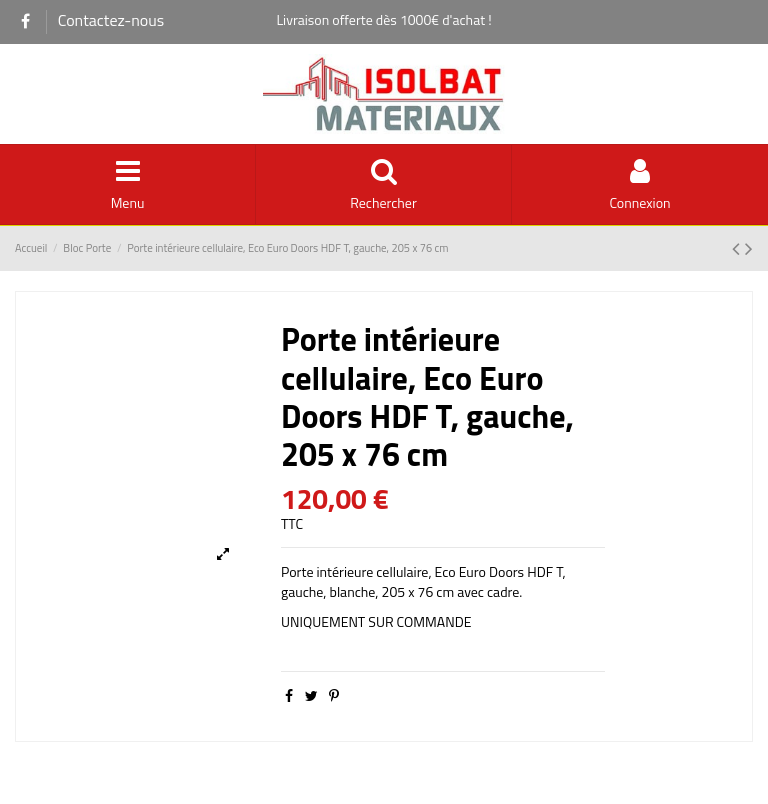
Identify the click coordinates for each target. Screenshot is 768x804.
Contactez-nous (111, 20)
